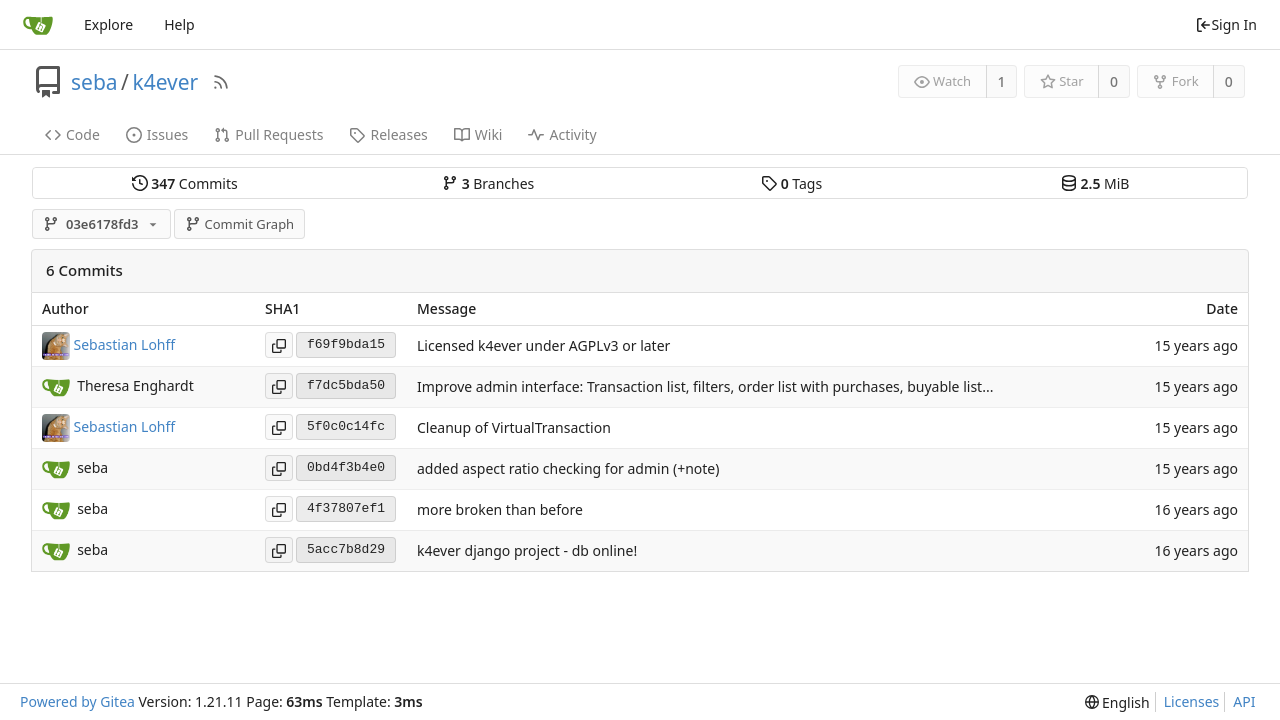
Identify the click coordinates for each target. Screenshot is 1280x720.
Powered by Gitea (77, 701)
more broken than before (500, 509)
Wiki (478, 134)
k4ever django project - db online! (527, 550)
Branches (488, 183)
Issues (157, 134)
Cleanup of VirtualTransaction (514, 427)
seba (94, 82)
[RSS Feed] (221, 82)
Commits (185, 183)
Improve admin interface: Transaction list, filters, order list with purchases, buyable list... (705, 386)
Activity (562, 134)
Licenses (1192, 701)
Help (179, 24)
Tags (791, 183)
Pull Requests (268, 134)
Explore (108, 24)
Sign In (1226, 24)
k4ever (165, 82)
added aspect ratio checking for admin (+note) (568, 468)
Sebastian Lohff (125, 343)
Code (72, 134)
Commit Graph (239, 224)
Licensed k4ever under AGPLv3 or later (543, 345)
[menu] (1117, 702)
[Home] (38, 25)
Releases (388, 134)
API (1244, 701)
